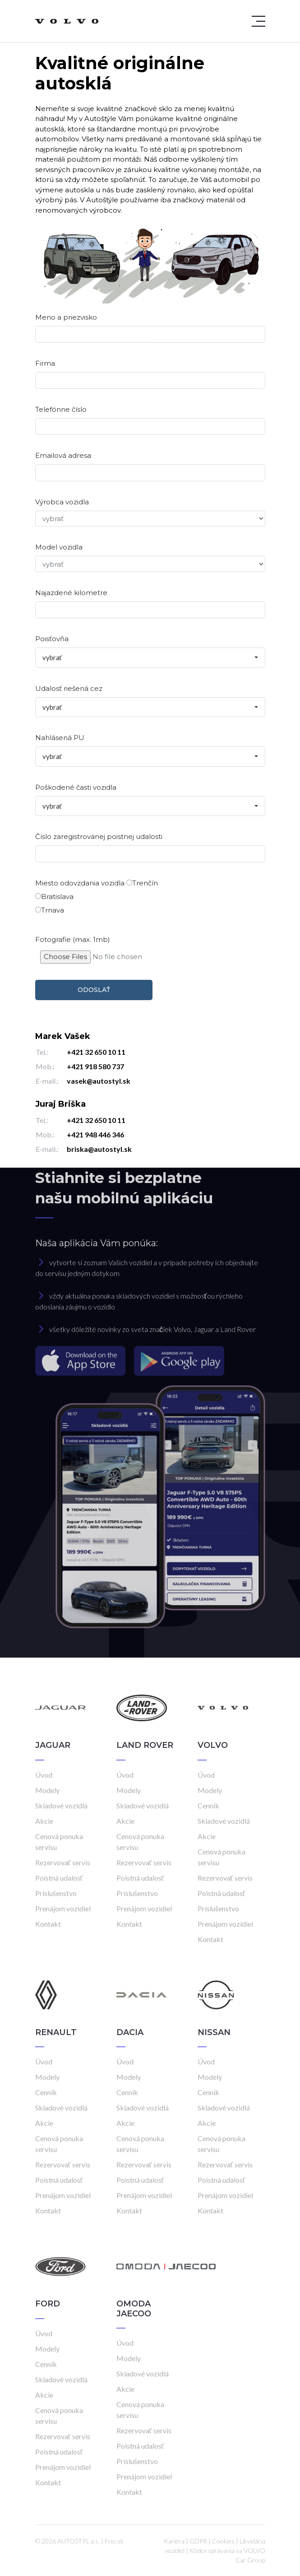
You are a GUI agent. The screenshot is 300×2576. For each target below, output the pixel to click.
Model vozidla (59, 547)
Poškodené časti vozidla (75, 787)
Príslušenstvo (56, 1893)
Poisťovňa (52, 638)
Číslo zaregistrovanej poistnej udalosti (98, 836)
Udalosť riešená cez (68, 688)
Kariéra (174, 2541)
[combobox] (150, 657)
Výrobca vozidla (62, 502)
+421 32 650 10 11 (96, 1052)
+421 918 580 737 (95, 1066)
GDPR (198, 2541)
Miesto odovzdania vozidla (80, 883)
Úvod (43, 1774)
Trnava (49, 910)
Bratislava (54, 896)
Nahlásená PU (59, 737)
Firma (45, 363)
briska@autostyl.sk (99, 1149)
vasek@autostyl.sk (98, 1080)
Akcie (44, 1821)
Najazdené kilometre (71, 592)
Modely (47, 1790)
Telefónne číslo (61, 409)
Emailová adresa (63, 455)
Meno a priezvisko (66, 317)
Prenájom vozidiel (63, 1908)
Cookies (223, 2541)
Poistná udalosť (59, 1877)
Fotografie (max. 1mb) (72, 939)
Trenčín (142, 883)
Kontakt (48, 1923)
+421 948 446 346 (95, 1134)
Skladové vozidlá (61, 1805)
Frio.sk (114, 2541)
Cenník (208, 1805)
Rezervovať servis (62, 1862)
